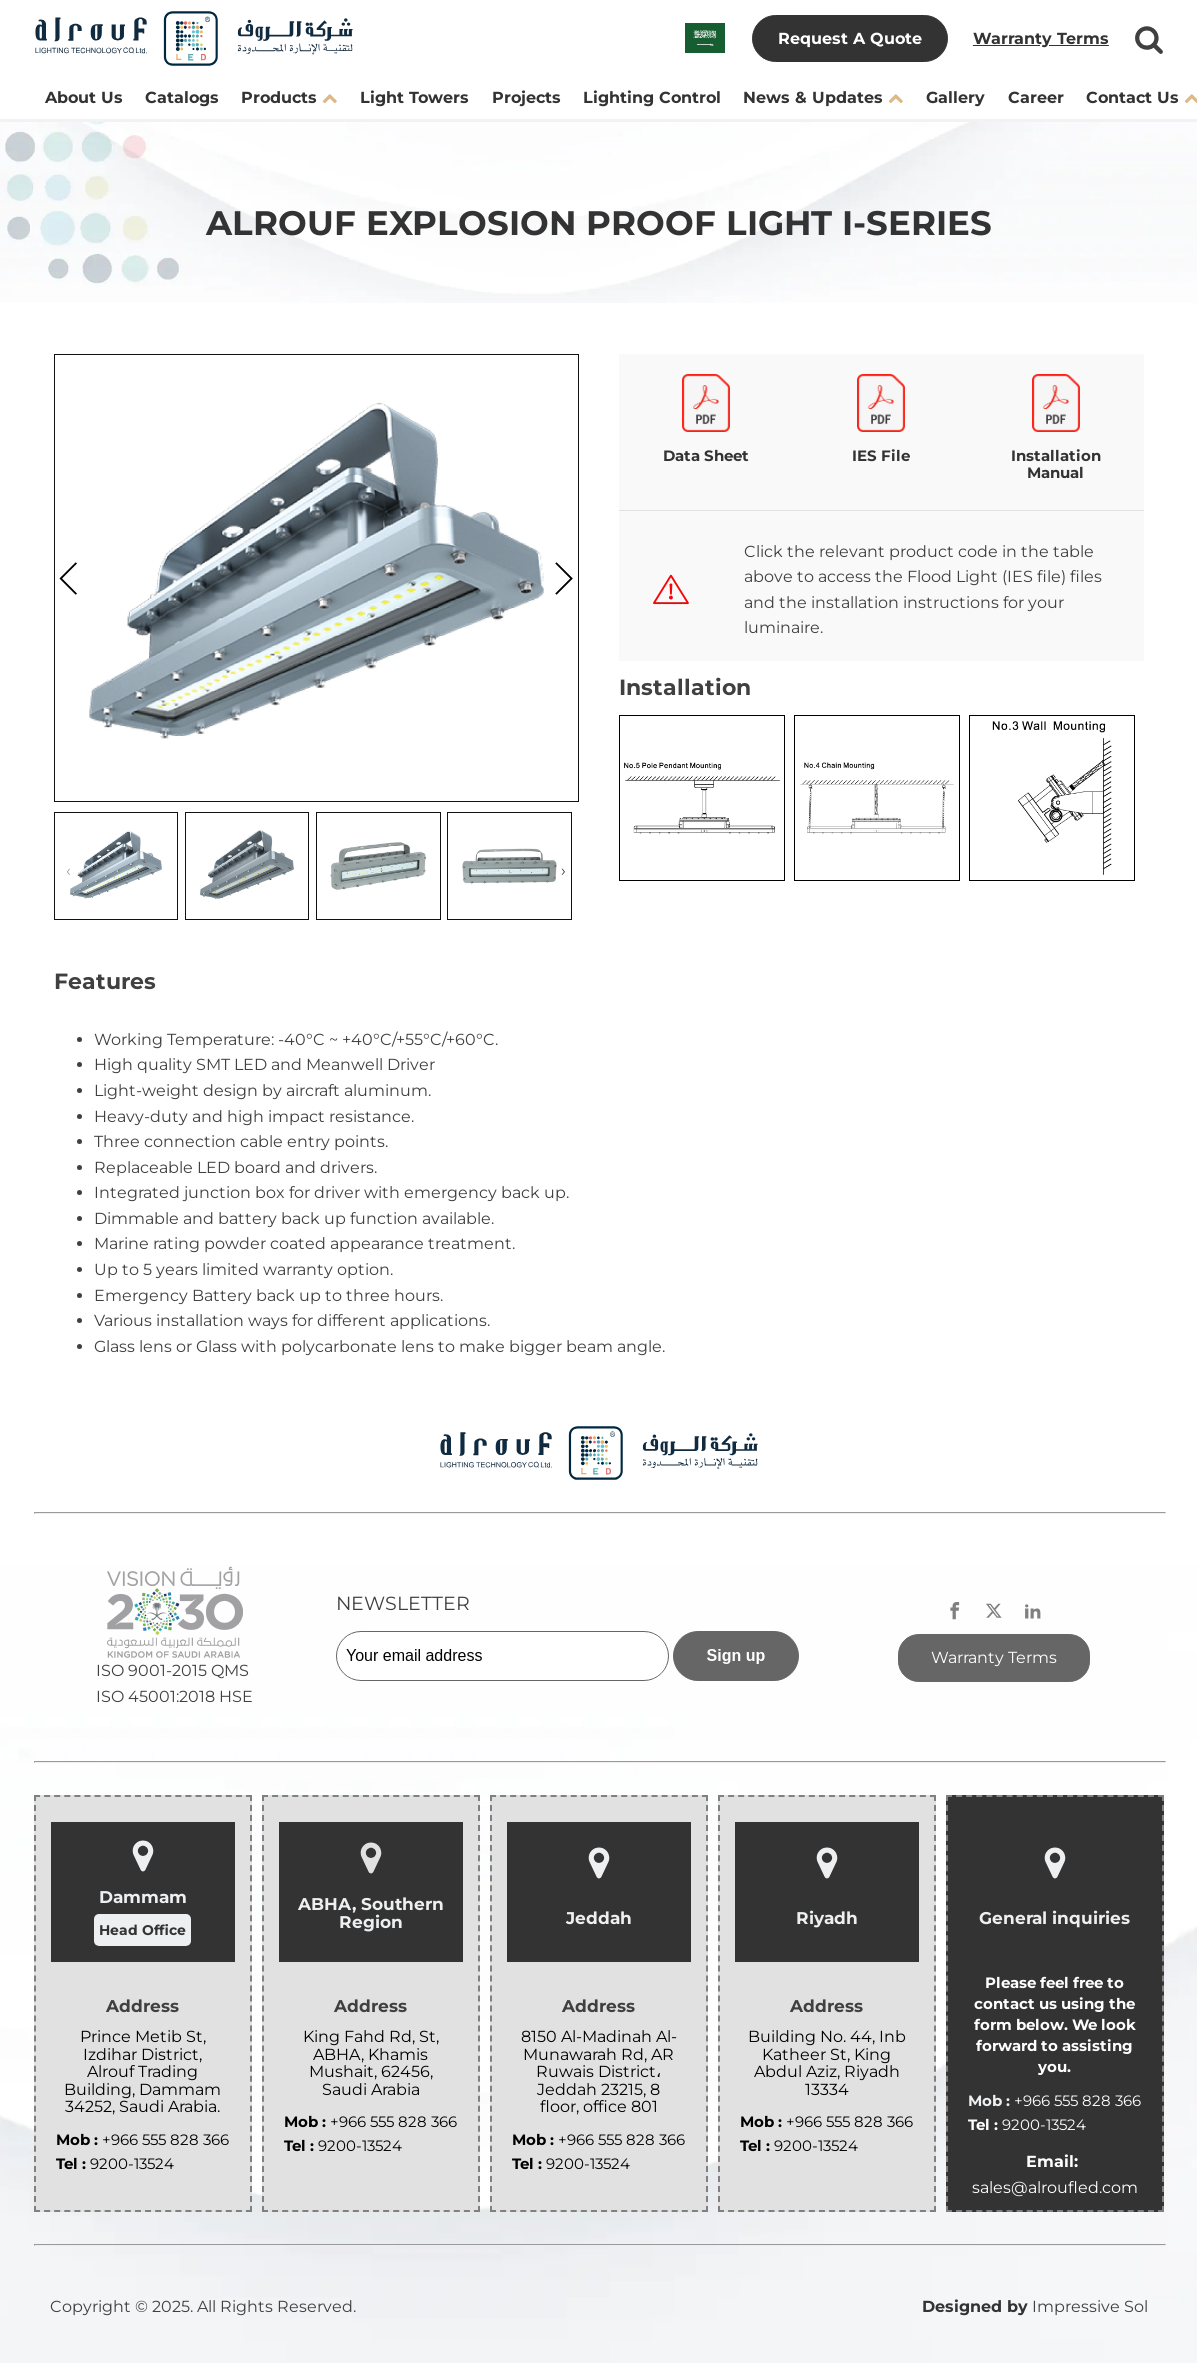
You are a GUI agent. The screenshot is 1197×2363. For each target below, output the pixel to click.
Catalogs (182, 97)
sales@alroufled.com (1055, 2187)
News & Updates (823, 97)
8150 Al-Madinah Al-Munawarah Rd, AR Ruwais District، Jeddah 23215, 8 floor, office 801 (599, 2072)
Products (289, 97)
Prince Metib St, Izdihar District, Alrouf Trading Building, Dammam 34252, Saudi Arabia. (142, 2072)
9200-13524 (132, 2163)
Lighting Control (652, 97)
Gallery (955, 97)
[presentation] (69, 583)
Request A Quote (850, 38)
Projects (526, 97)
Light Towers (414, 97)
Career (1036, 97)
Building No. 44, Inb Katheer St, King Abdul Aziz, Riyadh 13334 (827, 2063)
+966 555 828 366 (165, 2139)
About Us (84, 97)
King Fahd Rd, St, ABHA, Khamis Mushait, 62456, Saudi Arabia (371, 2063)
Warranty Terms (1041, 38)
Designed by (975, 2306)
